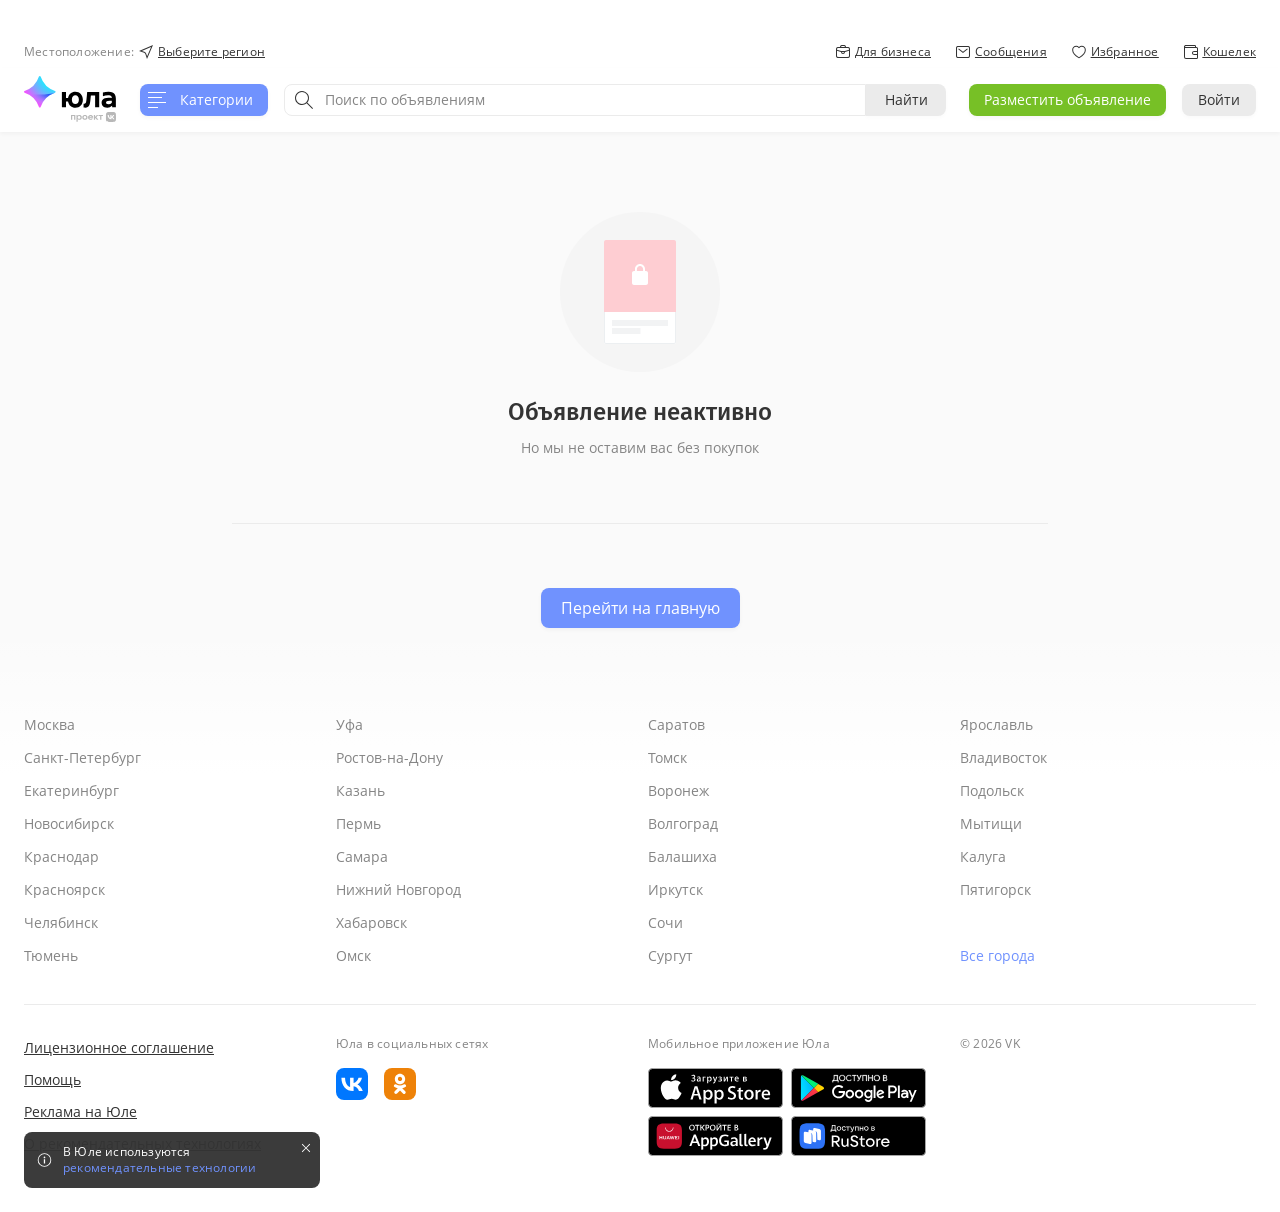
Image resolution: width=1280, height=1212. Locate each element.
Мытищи (991, 823)
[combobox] (575, 100)
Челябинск (61, 922)
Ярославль (996, 724)
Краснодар (61, 856)
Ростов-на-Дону (389, 757)
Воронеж (678, 790)
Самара (362, 856)
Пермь (358, 823)
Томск (667, 757)
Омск (353, 955)
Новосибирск (69, 823)
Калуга (983, 856)
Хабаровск (371, 922)
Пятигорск (995, 889)
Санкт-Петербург (82, 757)
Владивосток (1003, 757)
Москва (49, 724)
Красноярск (64, 889)
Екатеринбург (71, 790)
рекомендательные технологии (159, 1168)
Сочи (665, 922)
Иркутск (675, 889)
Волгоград (683, 823)
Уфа (349, 724)
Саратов (676, 724)
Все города (997, 955)
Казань (360, 790)
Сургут (670, 955)
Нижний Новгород (398, 889)
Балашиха (682, 856)
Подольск (992, 790)
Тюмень (51, 955)
